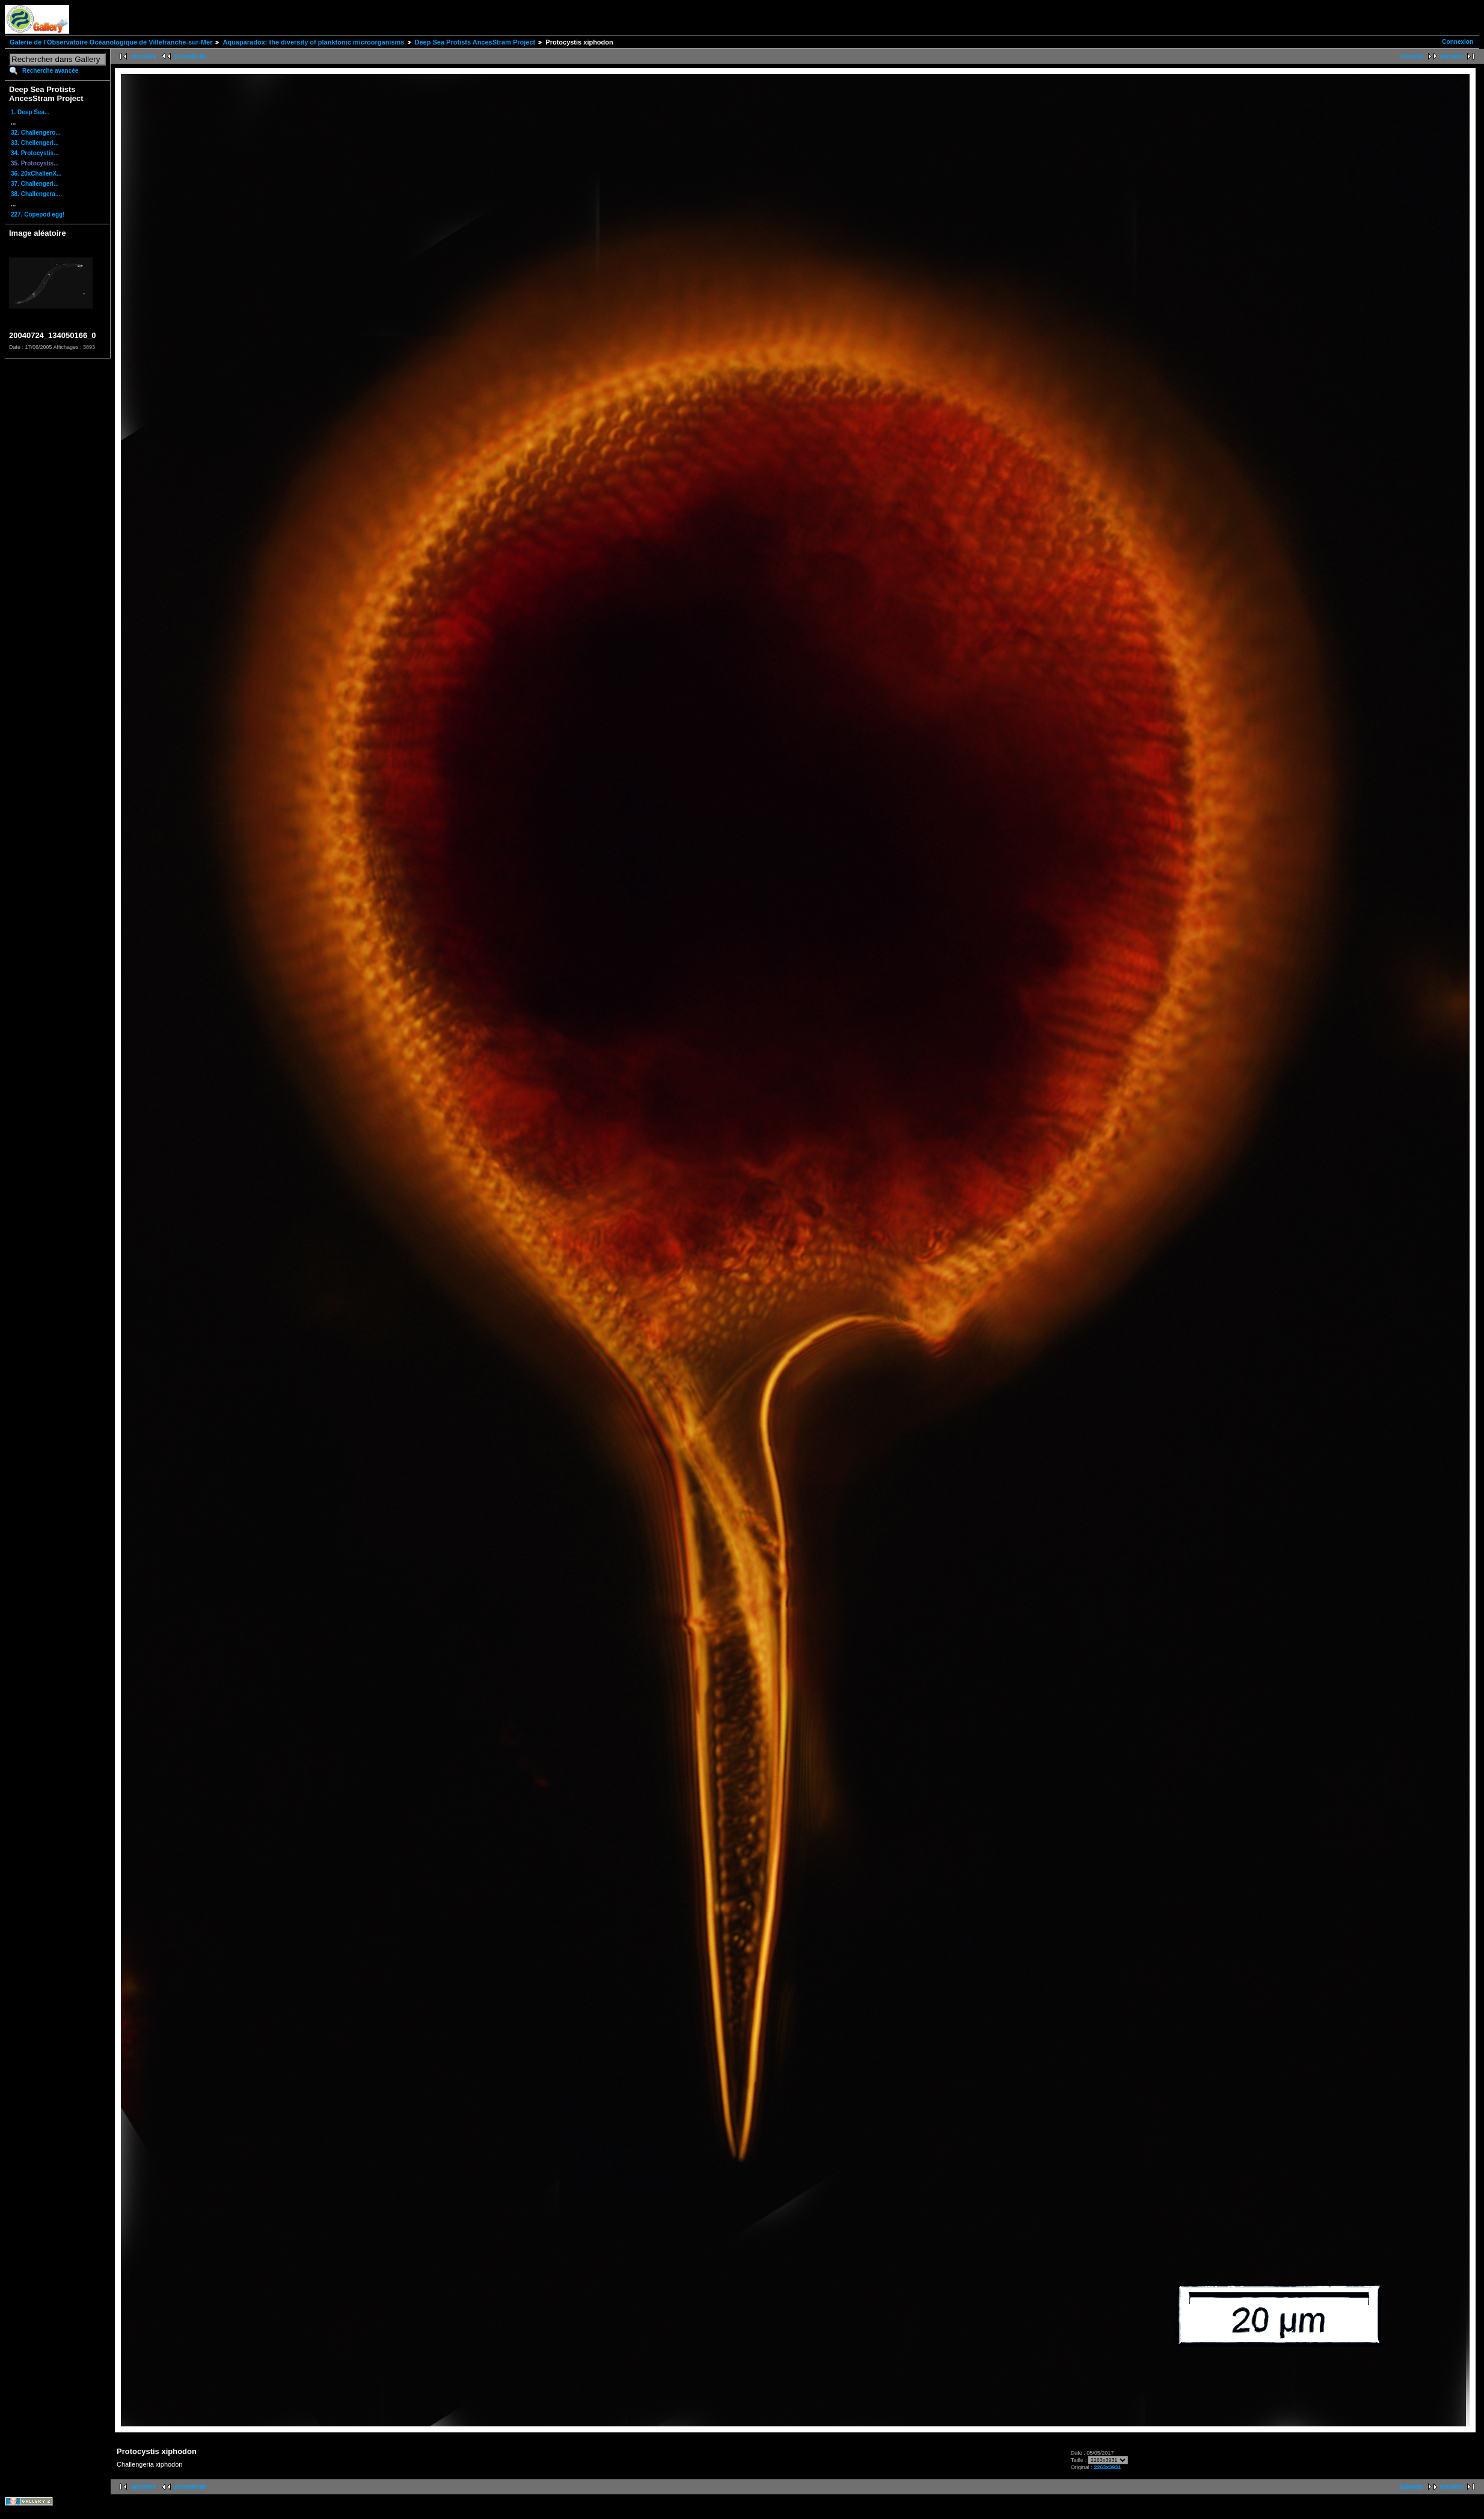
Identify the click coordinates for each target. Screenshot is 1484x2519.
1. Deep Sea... (30, 112)
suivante (1411, 56)
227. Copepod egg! (37, 214)
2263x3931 (1107, 2467)
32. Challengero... (36, 132)
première (143, 56)
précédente (190, 56)
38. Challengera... (35, 194)
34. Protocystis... (34, 153)
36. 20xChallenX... (36, 173)
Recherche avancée (50, 70)
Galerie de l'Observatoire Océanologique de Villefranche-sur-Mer (111, 42)
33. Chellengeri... (34, 143)
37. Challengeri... (34, 183)
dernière (1452, 56)
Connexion (1457, 41)
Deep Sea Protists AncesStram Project (475, 42)
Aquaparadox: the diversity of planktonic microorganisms (313, 42)
